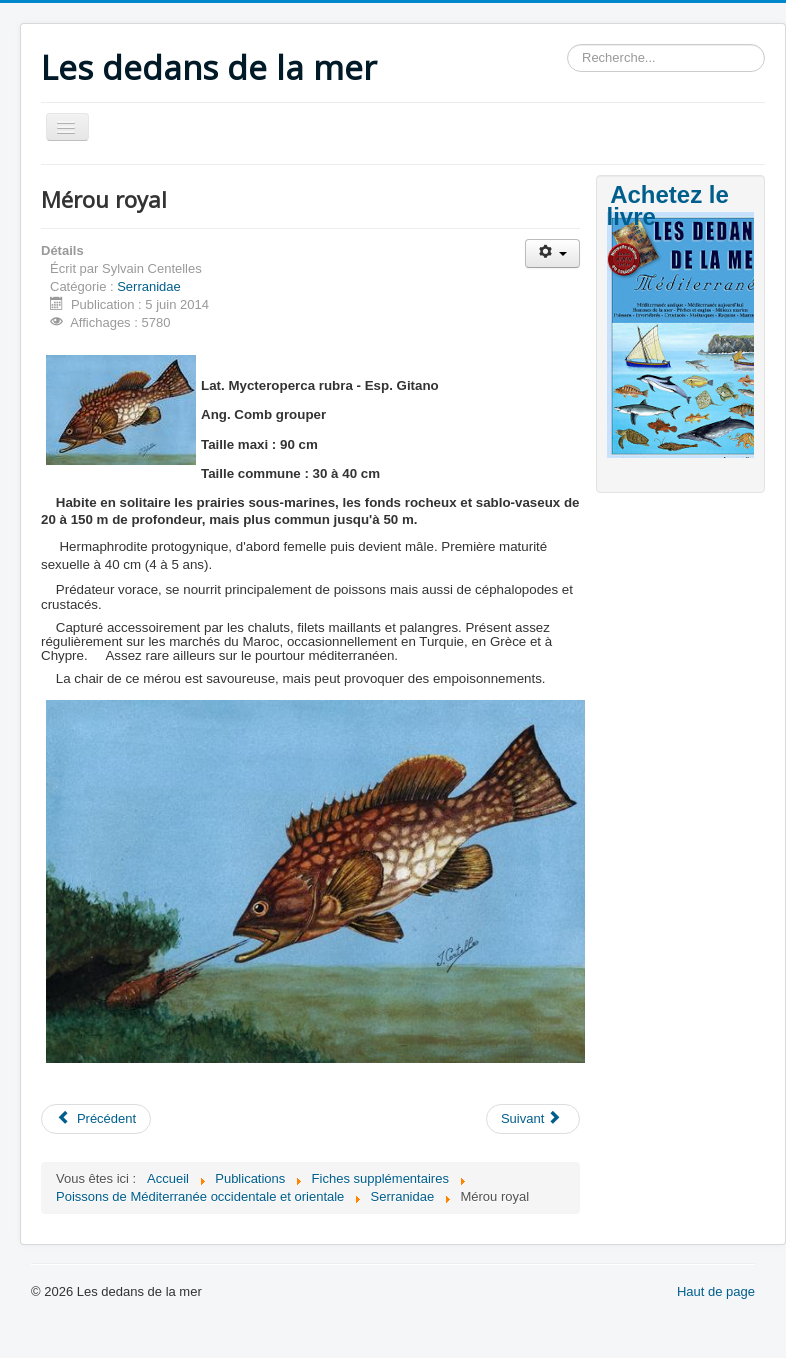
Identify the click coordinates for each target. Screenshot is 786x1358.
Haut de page (716, 1291)
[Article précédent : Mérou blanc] (96, 1119)
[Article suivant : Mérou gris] (533, 1119)
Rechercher (567, 44)
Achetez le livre (668, 205)
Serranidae (149, 286)
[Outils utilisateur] (552, 253)
